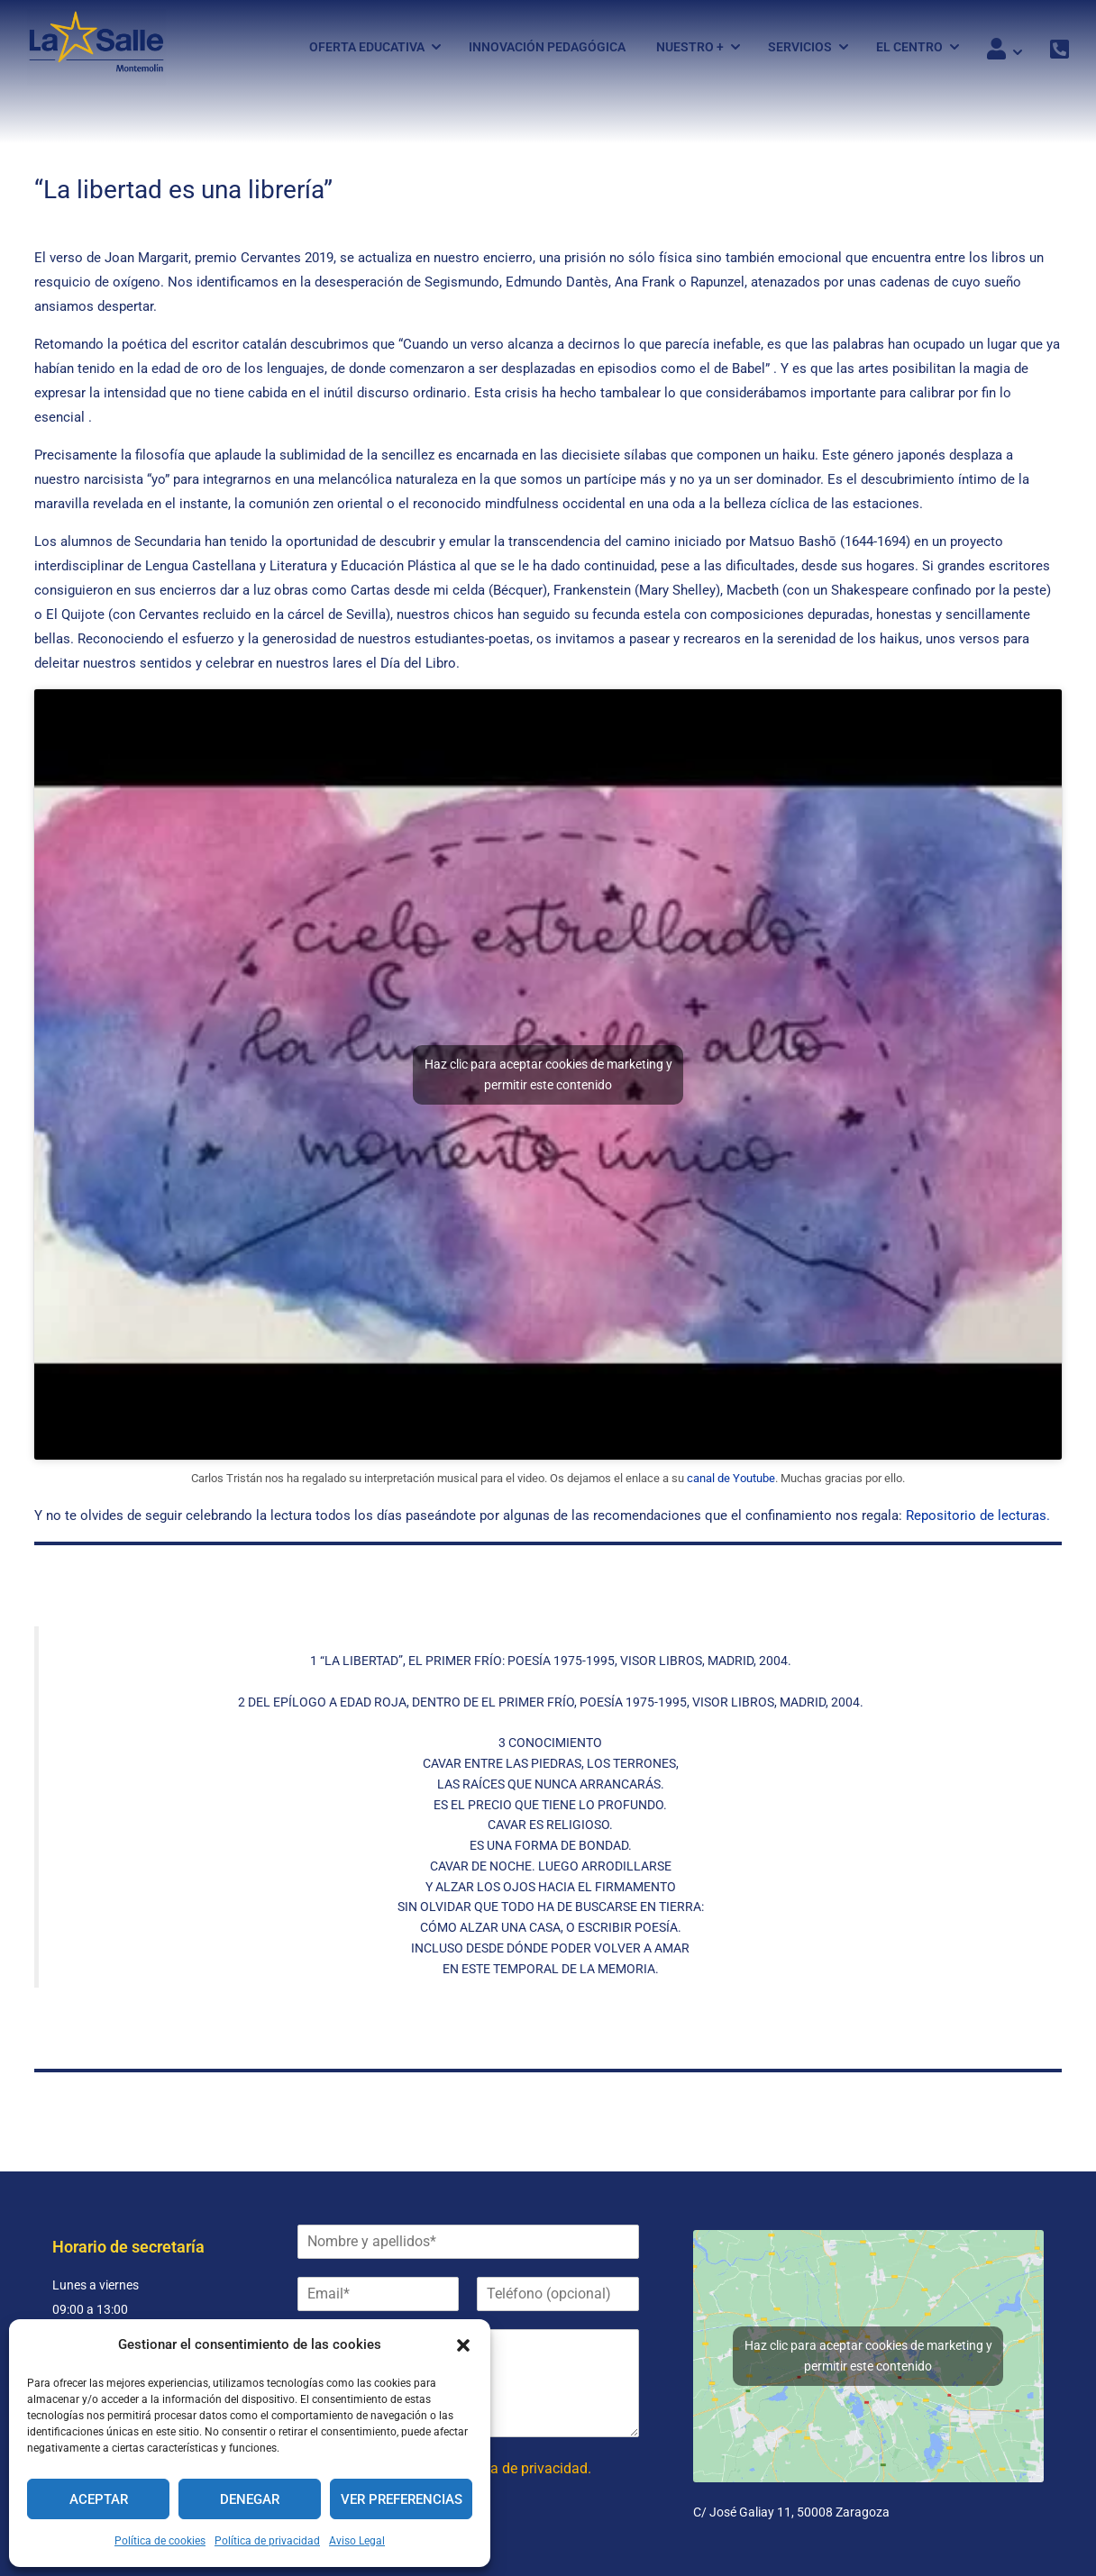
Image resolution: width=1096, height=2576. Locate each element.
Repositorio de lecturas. (976, 1522)
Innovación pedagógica (547, 48)
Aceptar (98, 2499)
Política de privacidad (267, 2541)
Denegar (249, 2499)
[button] (463, 2345)
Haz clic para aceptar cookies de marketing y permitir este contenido (548, 1080)
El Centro (909, 48)
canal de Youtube (731, 1484)
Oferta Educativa (367, 48)
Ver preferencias (401, 2499)
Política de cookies (160, 2541)
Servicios (800, 48)
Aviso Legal (357, 2541)
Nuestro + (690, 48)
